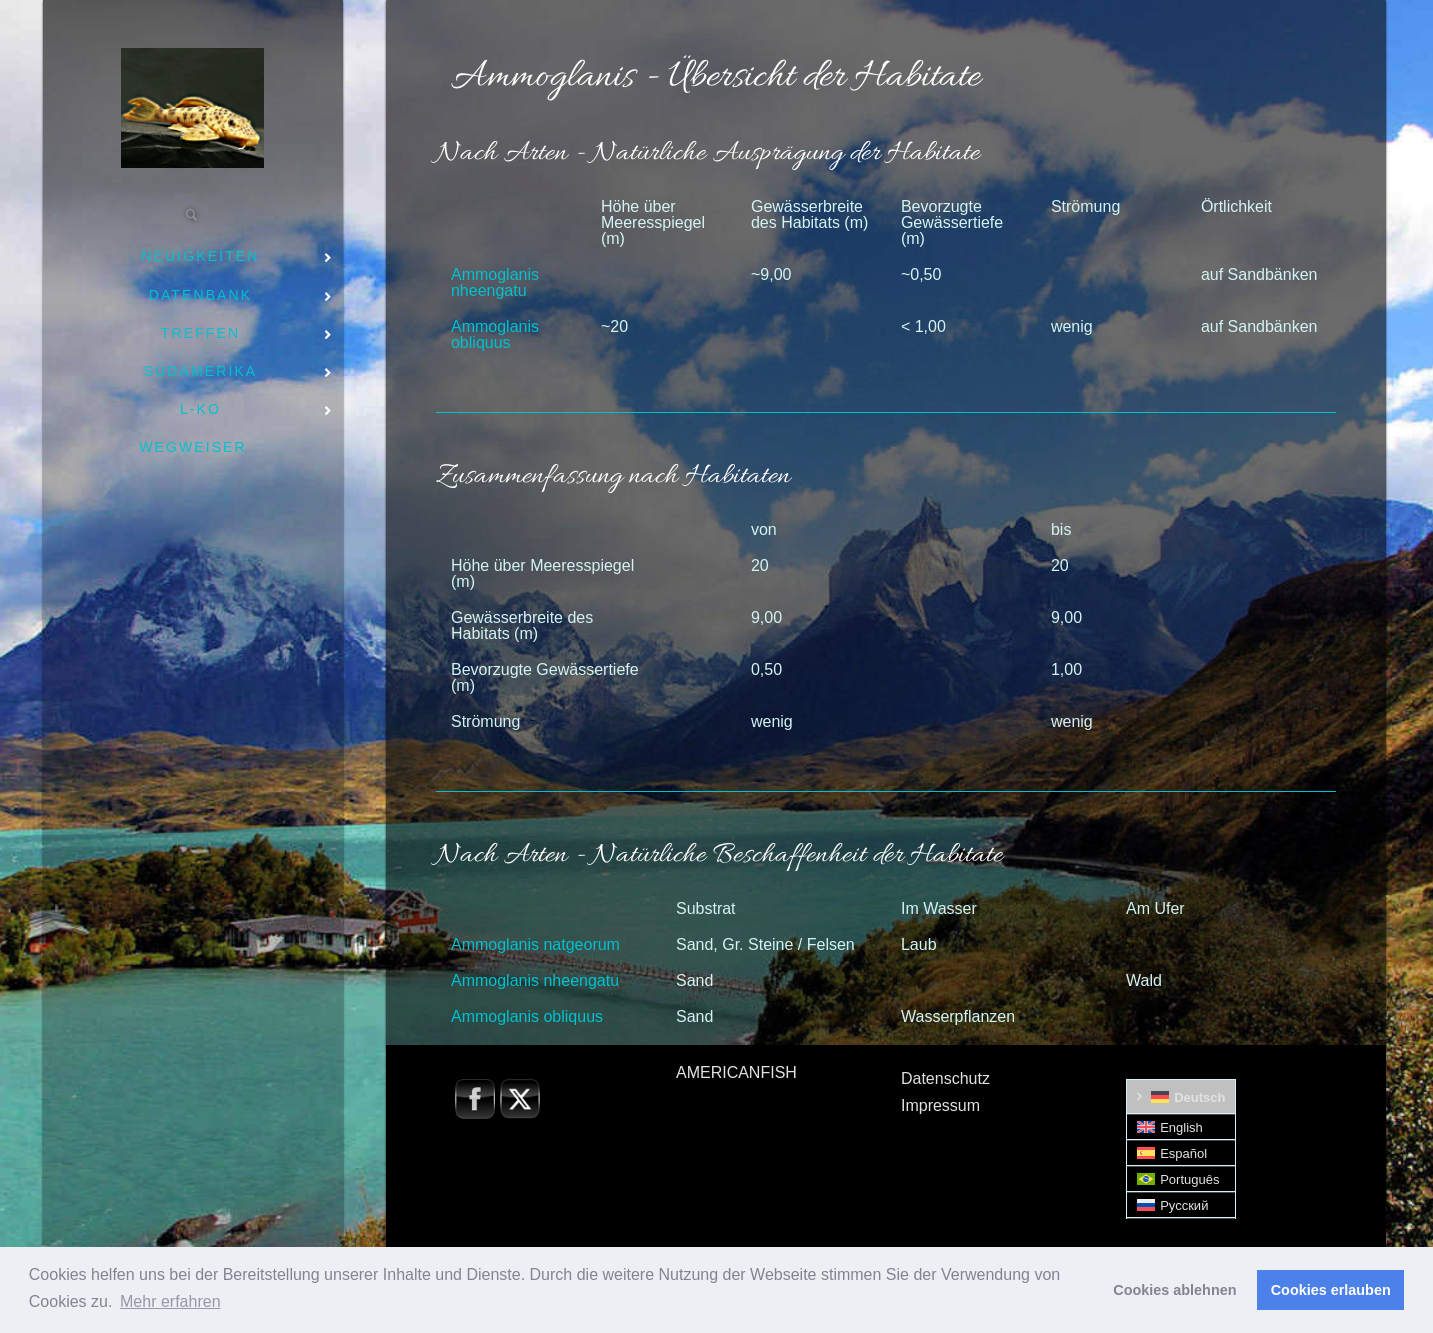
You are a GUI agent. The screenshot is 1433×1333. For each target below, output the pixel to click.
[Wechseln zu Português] (1181, 1179)
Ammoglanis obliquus (495, 334)
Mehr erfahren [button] (170, 1301)
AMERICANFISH (736, 1072)
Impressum (940, 1105)
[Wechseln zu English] (1181, 1127)
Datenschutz (945, 1078)
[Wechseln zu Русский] (1181, 1205)
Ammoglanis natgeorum (535, 944)
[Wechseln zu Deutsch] (1181, 1097)
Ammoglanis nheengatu (495, 282)
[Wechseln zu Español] (1181, 1153)
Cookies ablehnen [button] (1174, 1290)
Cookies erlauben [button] (1331, 1290)
